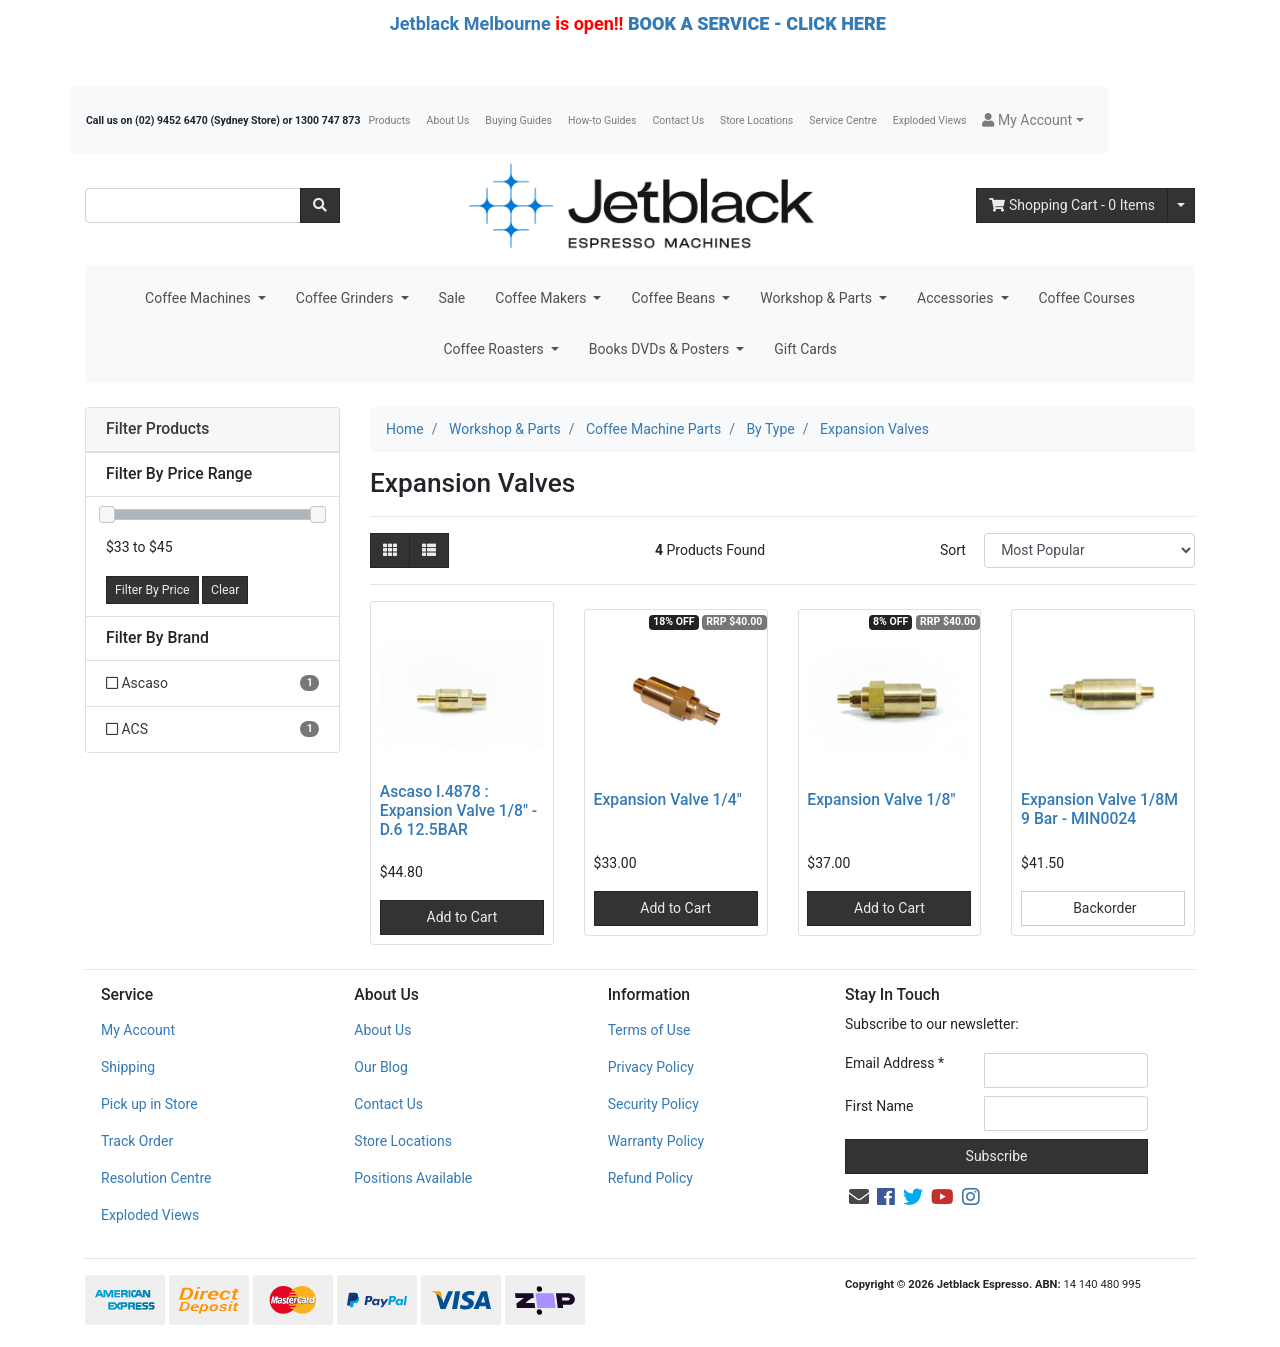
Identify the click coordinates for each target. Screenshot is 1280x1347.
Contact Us (679, 120)
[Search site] (320, 205)
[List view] (429, 550)
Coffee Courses (1087, 298)
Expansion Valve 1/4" (668, 799)
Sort (953, 550)
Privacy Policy (651, 1067)
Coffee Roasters (495, 349)
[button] (1032, 120)
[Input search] (193, 205)
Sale (452, 298)
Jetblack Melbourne (470, 23)
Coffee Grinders (346, 298)
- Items (1072, 205)
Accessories (957, 298)
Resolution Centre (156, 1178)
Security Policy (653, 1104)
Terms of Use (649, 1030)
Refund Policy (650, 1178)
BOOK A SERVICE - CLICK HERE (757, 23)
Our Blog (381, 1067)
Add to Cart (462, 917)
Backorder (1103, 908)
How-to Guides (602, 120)
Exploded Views (930, 120)
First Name (879, 1106)
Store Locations (756, 120)
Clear (225, 590)
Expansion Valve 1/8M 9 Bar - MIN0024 (1099, 809)
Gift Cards (805, 349)
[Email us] (859, 1197)
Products (389, 120)
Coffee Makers (542, 298)
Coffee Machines (199, 298)
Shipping (128, 1067)
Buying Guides (518, 120)
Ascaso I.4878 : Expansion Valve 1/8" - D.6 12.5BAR (458, 810)
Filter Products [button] (157, 429)
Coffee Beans (674, 298)
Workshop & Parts (817, 298)
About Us (448, 120)
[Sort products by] (1089, 550)
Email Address (894, 1063)
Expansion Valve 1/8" (881, 799)
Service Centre (842, 120)
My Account (138, 1030)
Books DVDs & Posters (661, 349)
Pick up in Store (149, 1104)
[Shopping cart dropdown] (1181, 205)
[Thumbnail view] (390, 550)
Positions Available (413, 1178)
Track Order (137, 1141)
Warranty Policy (656, 1141)
